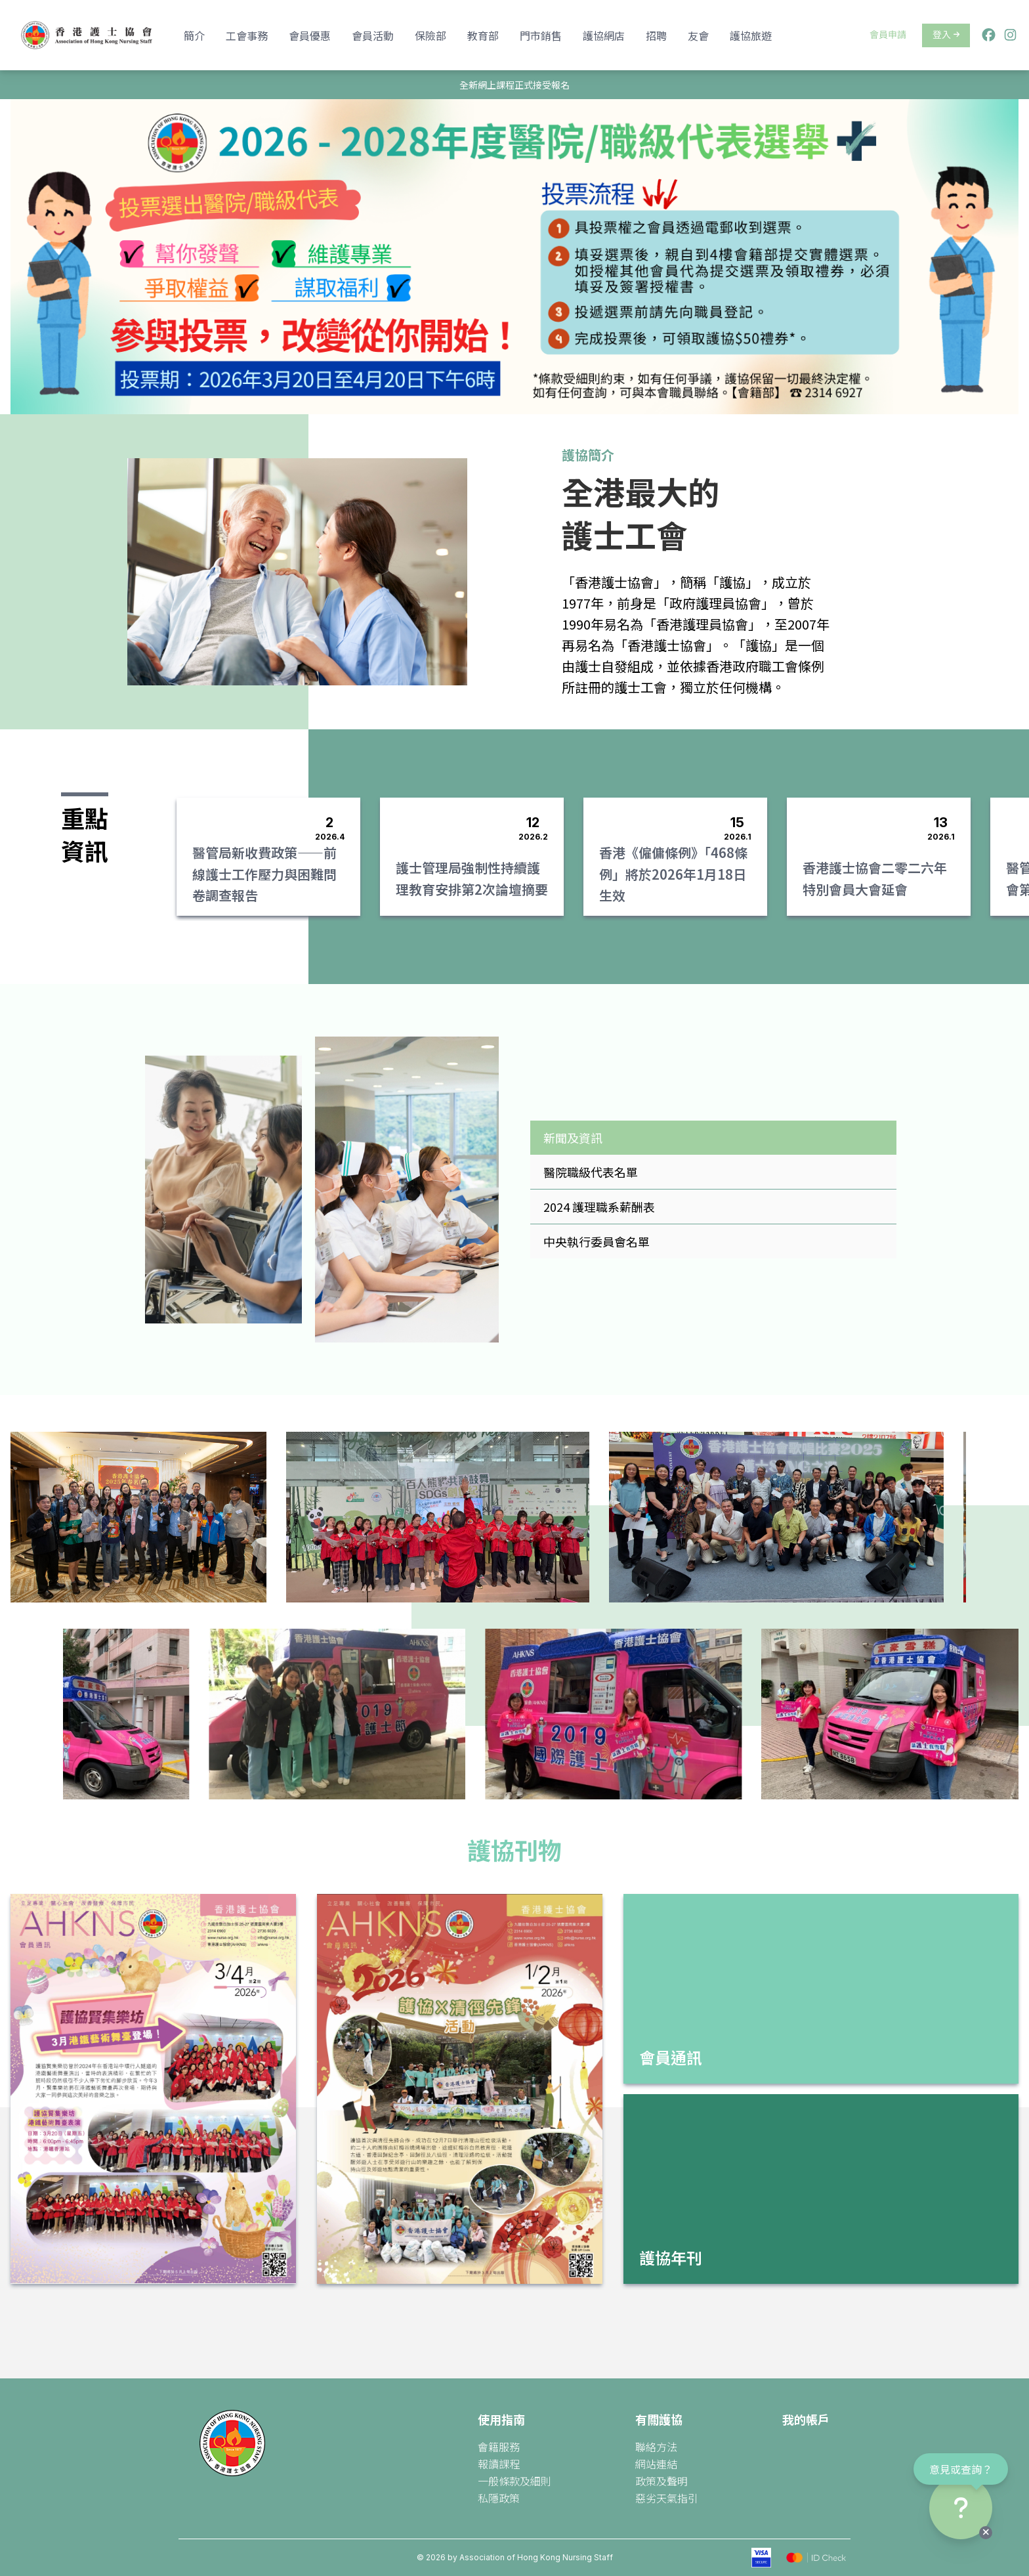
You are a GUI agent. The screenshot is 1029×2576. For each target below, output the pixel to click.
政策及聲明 (661, 2481)
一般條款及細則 (514, 2481)
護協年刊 (670, 2257)
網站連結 (656, 2464)
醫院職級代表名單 (590, 1171)
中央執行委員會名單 (596, 1241)
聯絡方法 (656, 2447)
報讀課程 (499, 2464)
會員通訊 (670, 2057)
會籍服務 (499, 2447)
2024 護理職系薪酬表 (599, 1206)
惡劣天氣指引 (666, 2498)
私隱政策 (499, 2498)
